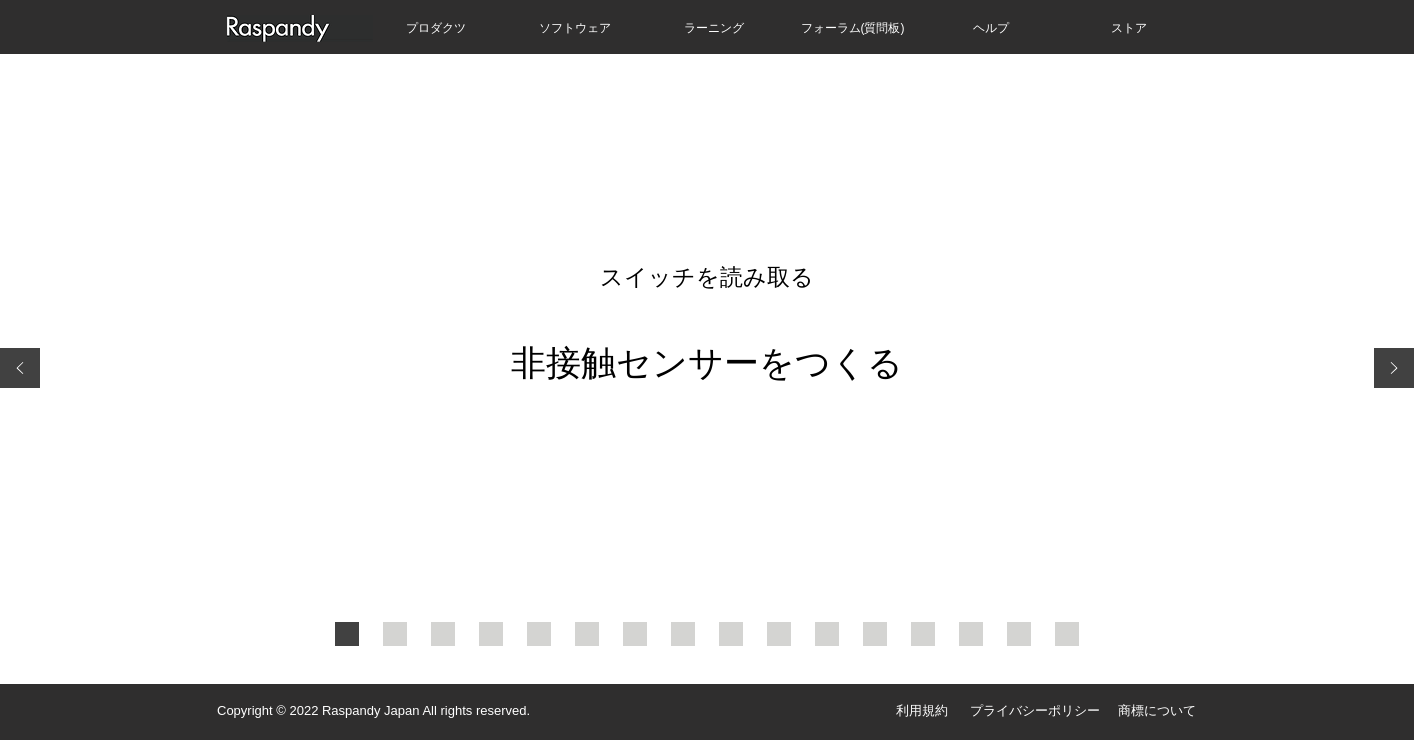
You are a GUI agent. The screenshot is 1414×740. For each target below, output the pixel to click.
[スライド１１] (827, 634)
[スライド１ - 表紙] (347, 634)
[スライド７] (635, 634)
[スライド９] (731, 634)
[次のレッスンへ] (1067, 634)
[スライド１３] (923, 634)
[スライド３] (443, 634)
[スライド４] (491, 634)
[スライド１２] (875, 634)
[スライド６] (587, 634)
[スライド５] (539, 634)
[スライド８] (683, 634)
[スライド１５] (1019, 634)
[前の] (20, 369)
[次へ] (1394, 369)
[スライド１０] (779, 634)
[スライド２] (395, 634)
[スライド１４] (971, 634)
